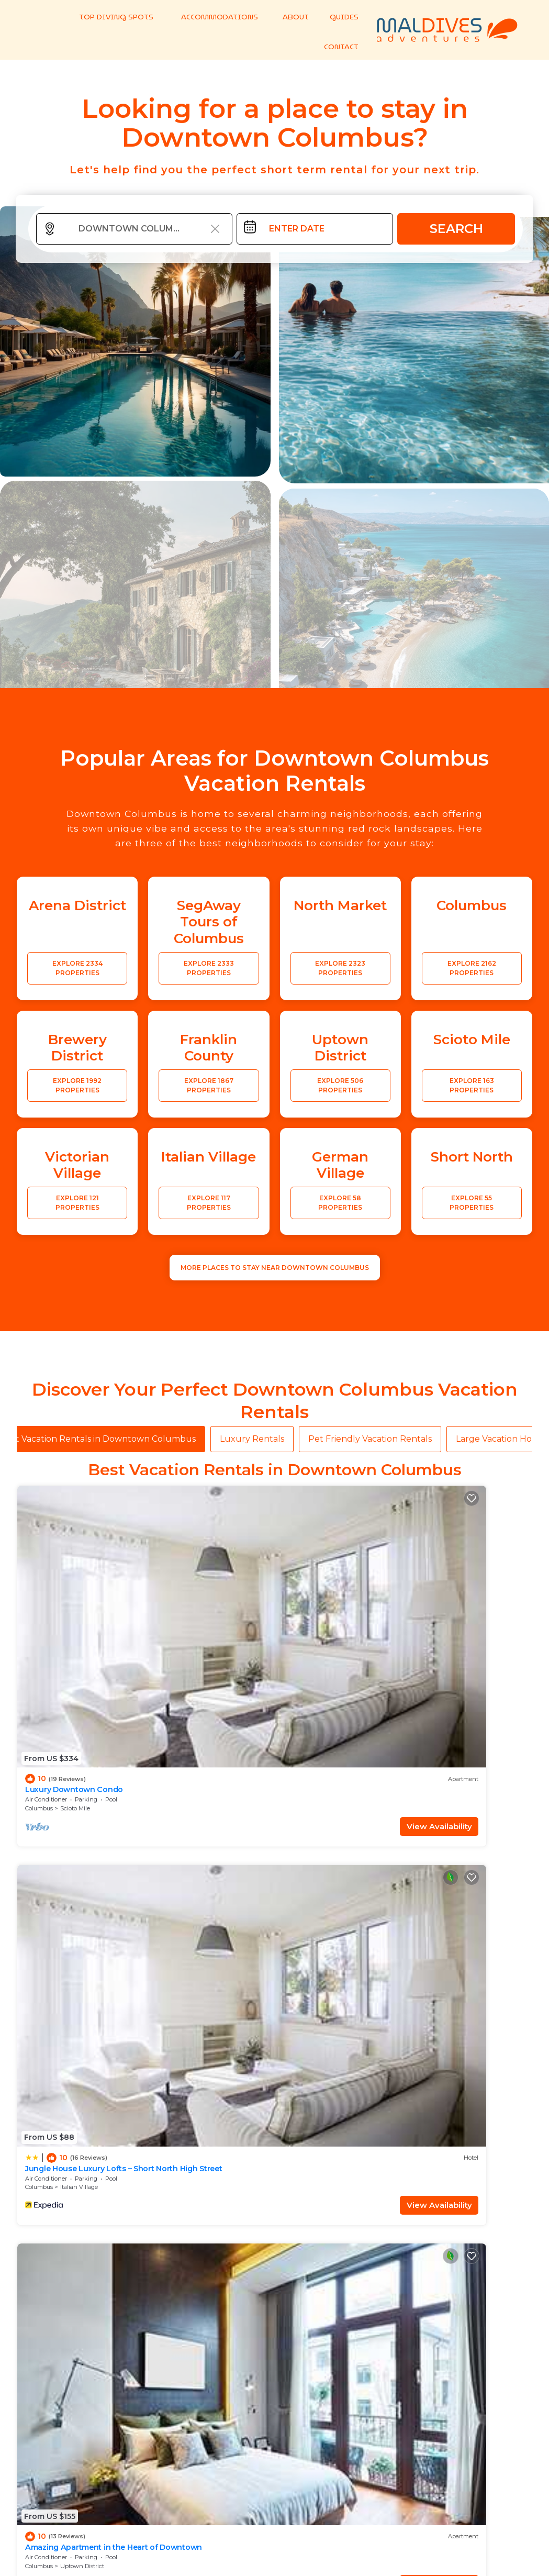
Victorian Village (344, 1774)
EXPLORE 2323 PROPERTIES (340, 971)
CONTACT (337, 47)
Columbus (39, 1603)
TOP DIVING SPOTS (122, 15)
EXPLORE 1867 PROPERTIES (208, 1088)
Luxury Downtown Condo (70, 1584)
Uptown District (343, 1603)
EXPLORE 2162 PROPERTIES (471, 971)
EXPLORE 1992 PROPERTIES (77, 1088)
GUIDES (340, 15)
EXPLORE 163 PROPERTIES (472, 1088)
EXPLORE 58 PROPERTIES (340, 1206)
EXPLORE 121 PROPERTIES (77, 1206)
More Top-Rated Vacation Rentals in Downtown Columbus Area (275, 2436)
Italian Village (209, 1603)
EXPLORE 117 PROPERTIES (209, 1206)
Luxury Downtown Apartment (469, 1755)
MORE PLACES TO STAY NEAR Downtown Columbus (275, 1271)
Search (456, 231)
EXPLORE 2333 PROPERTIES (209, 971)
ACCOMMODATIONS (219, 15)
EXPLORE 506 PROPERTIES (340, 1088)
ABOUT (291, 15)
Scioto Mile (75, 1603)
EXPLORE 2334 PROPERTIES (77, 971)
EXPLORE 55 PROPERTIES (472, 1206)
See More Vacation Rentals (275, 1847)
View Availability (93, 1622)
